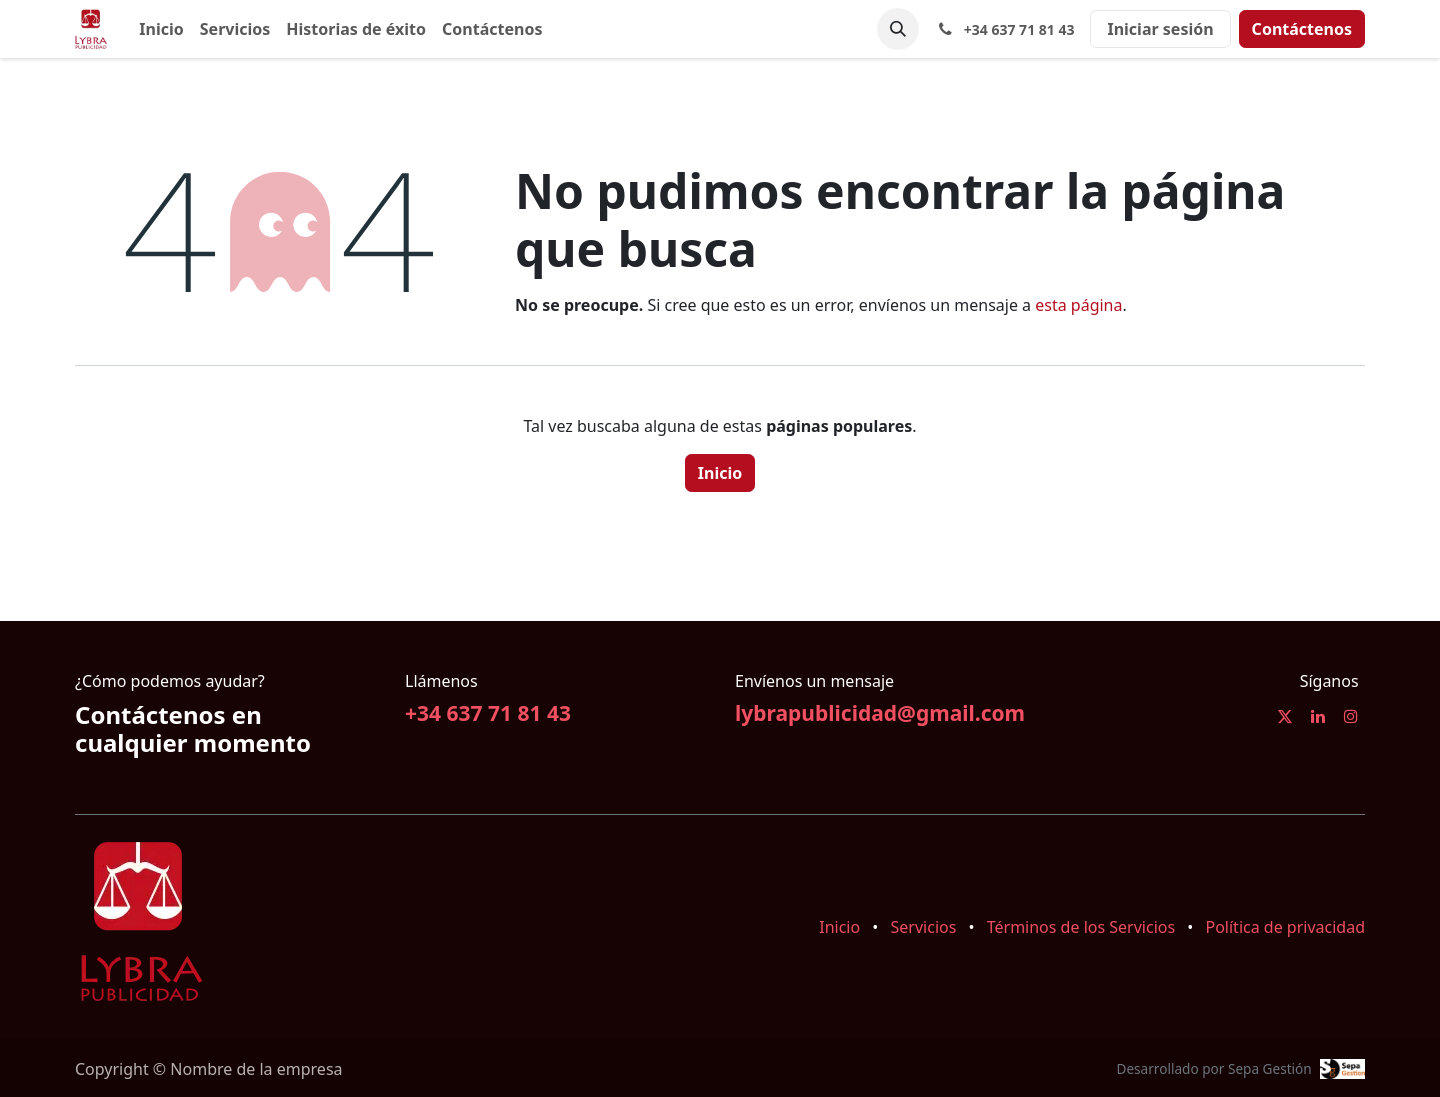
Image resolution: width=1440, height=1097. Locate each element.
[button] (898, 29)
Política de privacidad (1285, 927)
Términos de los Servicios (1081, 927)
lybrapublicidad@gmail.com (880, 713)
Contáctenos (1302, 29)
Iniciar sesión (1160, 29)
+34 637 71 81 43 (488, 713)
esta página (1078, 305)
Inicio (720, 473)
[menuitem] (161, 29)
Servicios (924, 927)
